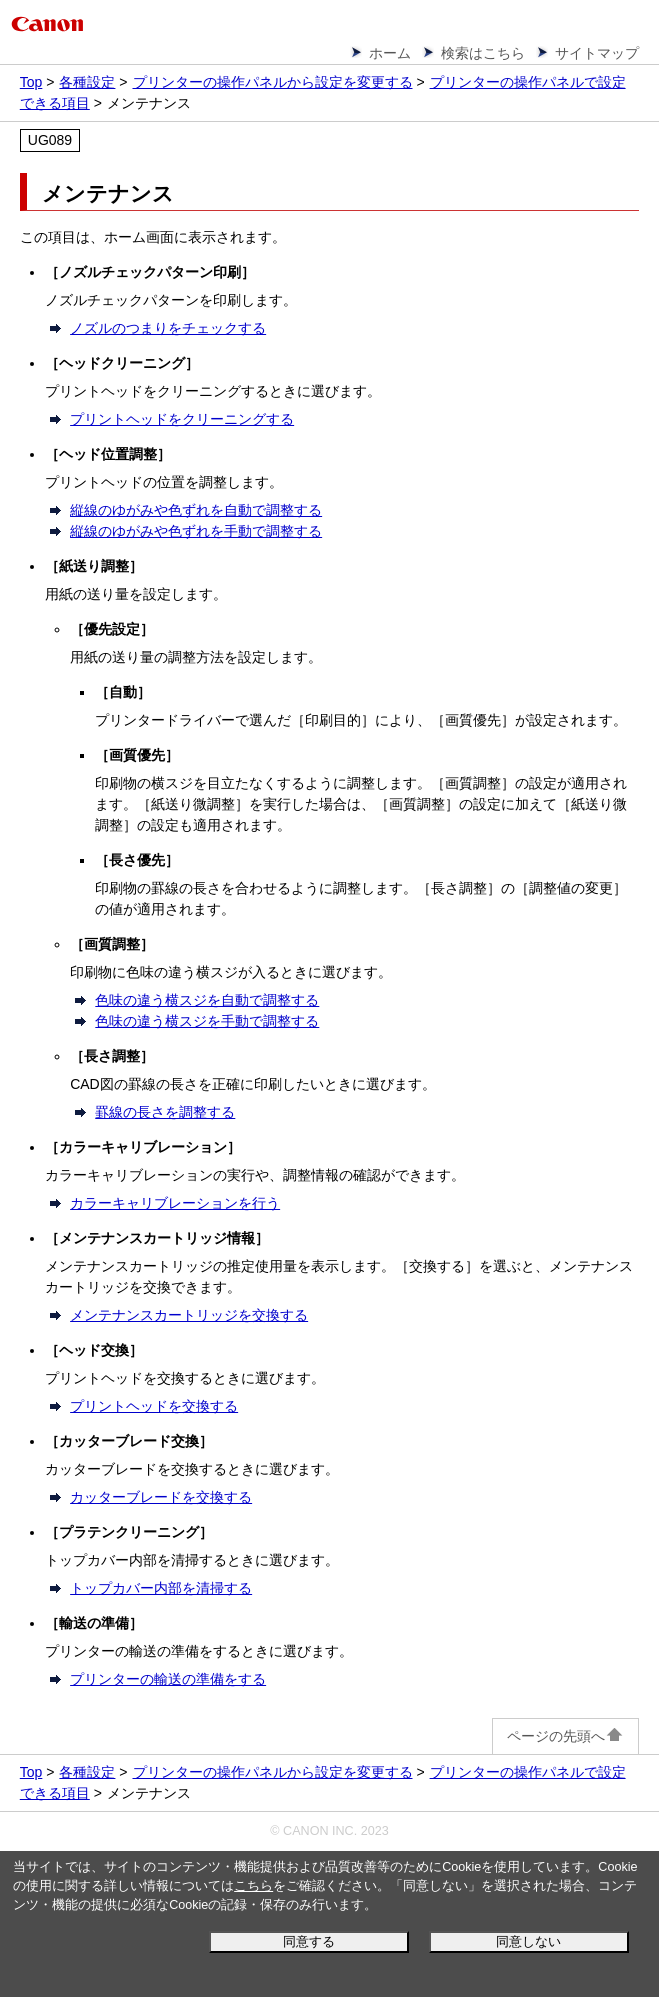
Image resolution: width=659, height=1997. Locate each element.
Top (31, 82)
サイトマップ (597, 53)
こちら (253, 1886)
